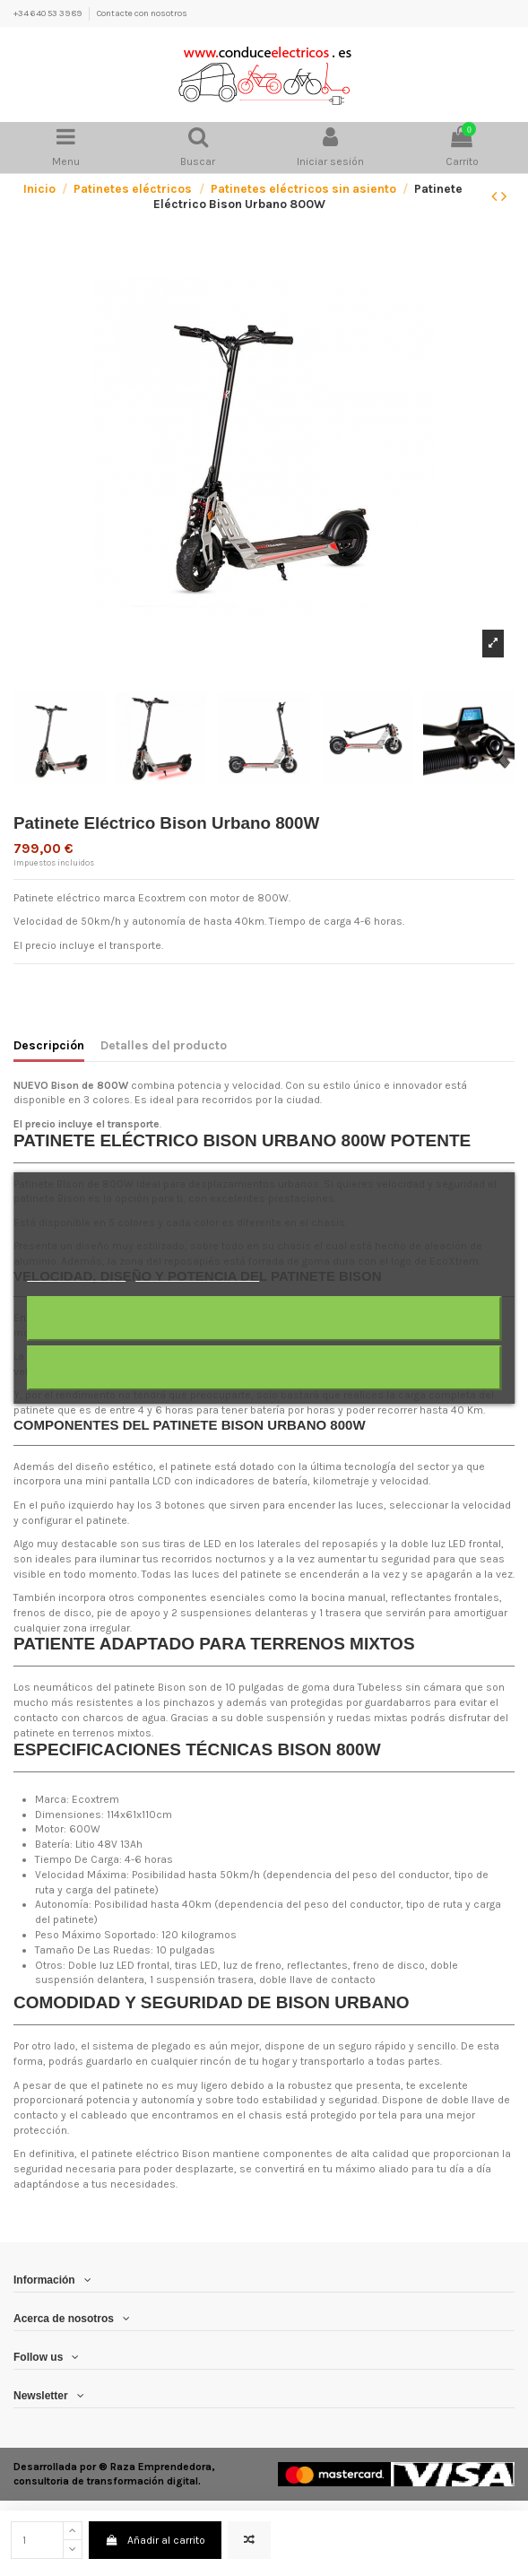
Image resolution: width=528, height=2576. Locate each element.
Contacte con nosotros (142, 13)
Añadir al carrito (154, 2540)
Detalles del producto (163, 1045)
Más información (76, 1273)
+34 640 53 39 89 (48, 13)
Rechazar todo (263, 1318)
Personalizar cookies (197, 1273)
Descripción (48, 1045)
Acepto (264, 1367)
